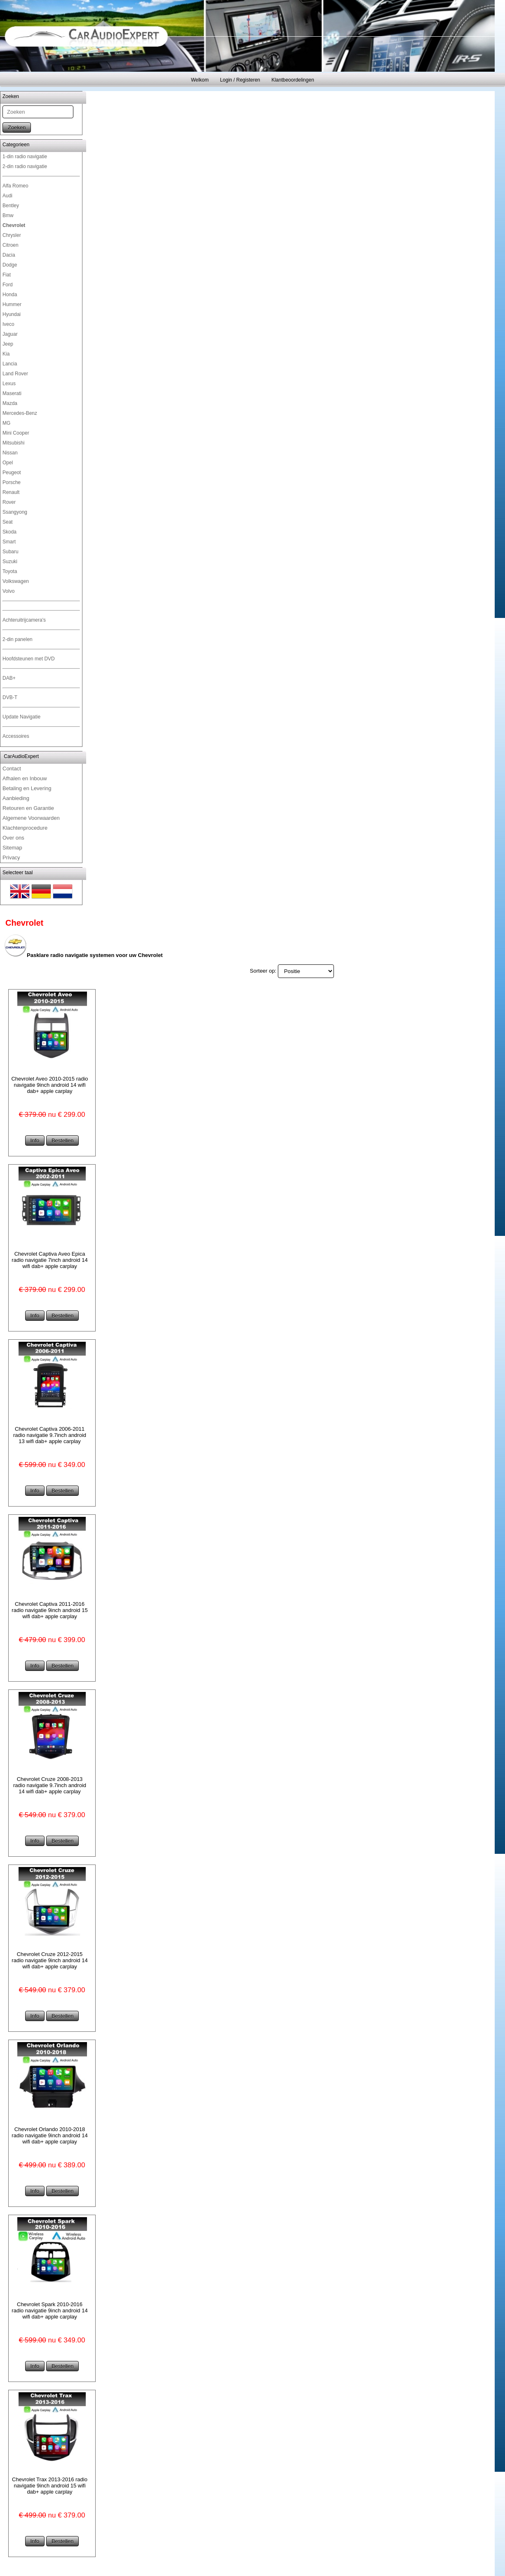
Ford (7, 285)
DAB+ (9, 678)
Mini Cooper (15, 433)
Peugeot (11, 472)
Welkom (200, 80)
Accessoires (15, 736)
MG (6, 423)
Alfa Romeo (15, 186)
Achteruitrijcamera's (24, 620)
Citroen (10, 245)
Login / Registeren (240, 80)
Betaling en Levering (27, 788)
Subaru (10, 552)
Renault (10, 492)
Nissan (10, 453)
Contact (11, 768)
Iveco (8, 324)
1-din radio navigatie (24, 156)
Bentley (10, 205)
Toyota (9, 571)
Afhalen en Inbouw (24, 778)
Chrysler (11, 235)
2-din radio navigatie (24, 166)
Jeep (7, 344)
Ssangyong (14, 512)
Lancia (9, 364)
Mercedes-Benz (19, 413)
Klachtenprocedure (24, 828)
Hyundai (11, 314)
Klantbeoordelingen (292, 80)
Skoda (9, 532)
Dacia (8, 255)
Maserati (11, 393)
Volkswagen (15, 581)
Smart (9, 542)
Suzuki (9, 561)
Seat (7, 522)
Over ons (13, 838)
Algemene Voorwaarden (31, 818)
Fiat (6, 275)
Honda (9, 294)
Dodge (9, 265)
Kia (5, 354)
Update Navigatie (21, 717)
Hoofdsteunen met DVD (28, 659)
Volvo (8, 591)
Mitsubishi (13, 443)
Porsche (11, 482)
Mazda (9, 403)
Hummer (11, 304)
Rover (9, 502)
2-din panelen (17, 639)
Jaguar (10, 334)
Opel (7, 463)
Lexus (9, 383)
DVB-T (9, 697)
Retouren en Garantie (28, 808)
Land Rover (15, 374)
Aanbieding (15, 798)
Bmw (8, 215)
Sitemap (12, 848)
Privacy (11, 857)
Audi (7, 196)
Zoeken (17, 127)
